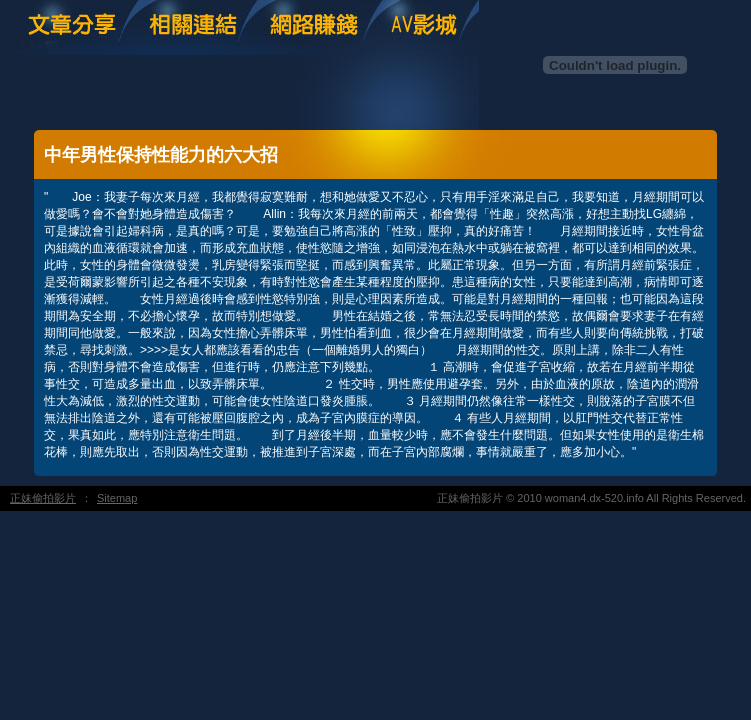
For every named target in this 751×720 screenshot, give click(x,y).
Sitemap (117, 498)
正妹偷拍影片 (43, 498)
